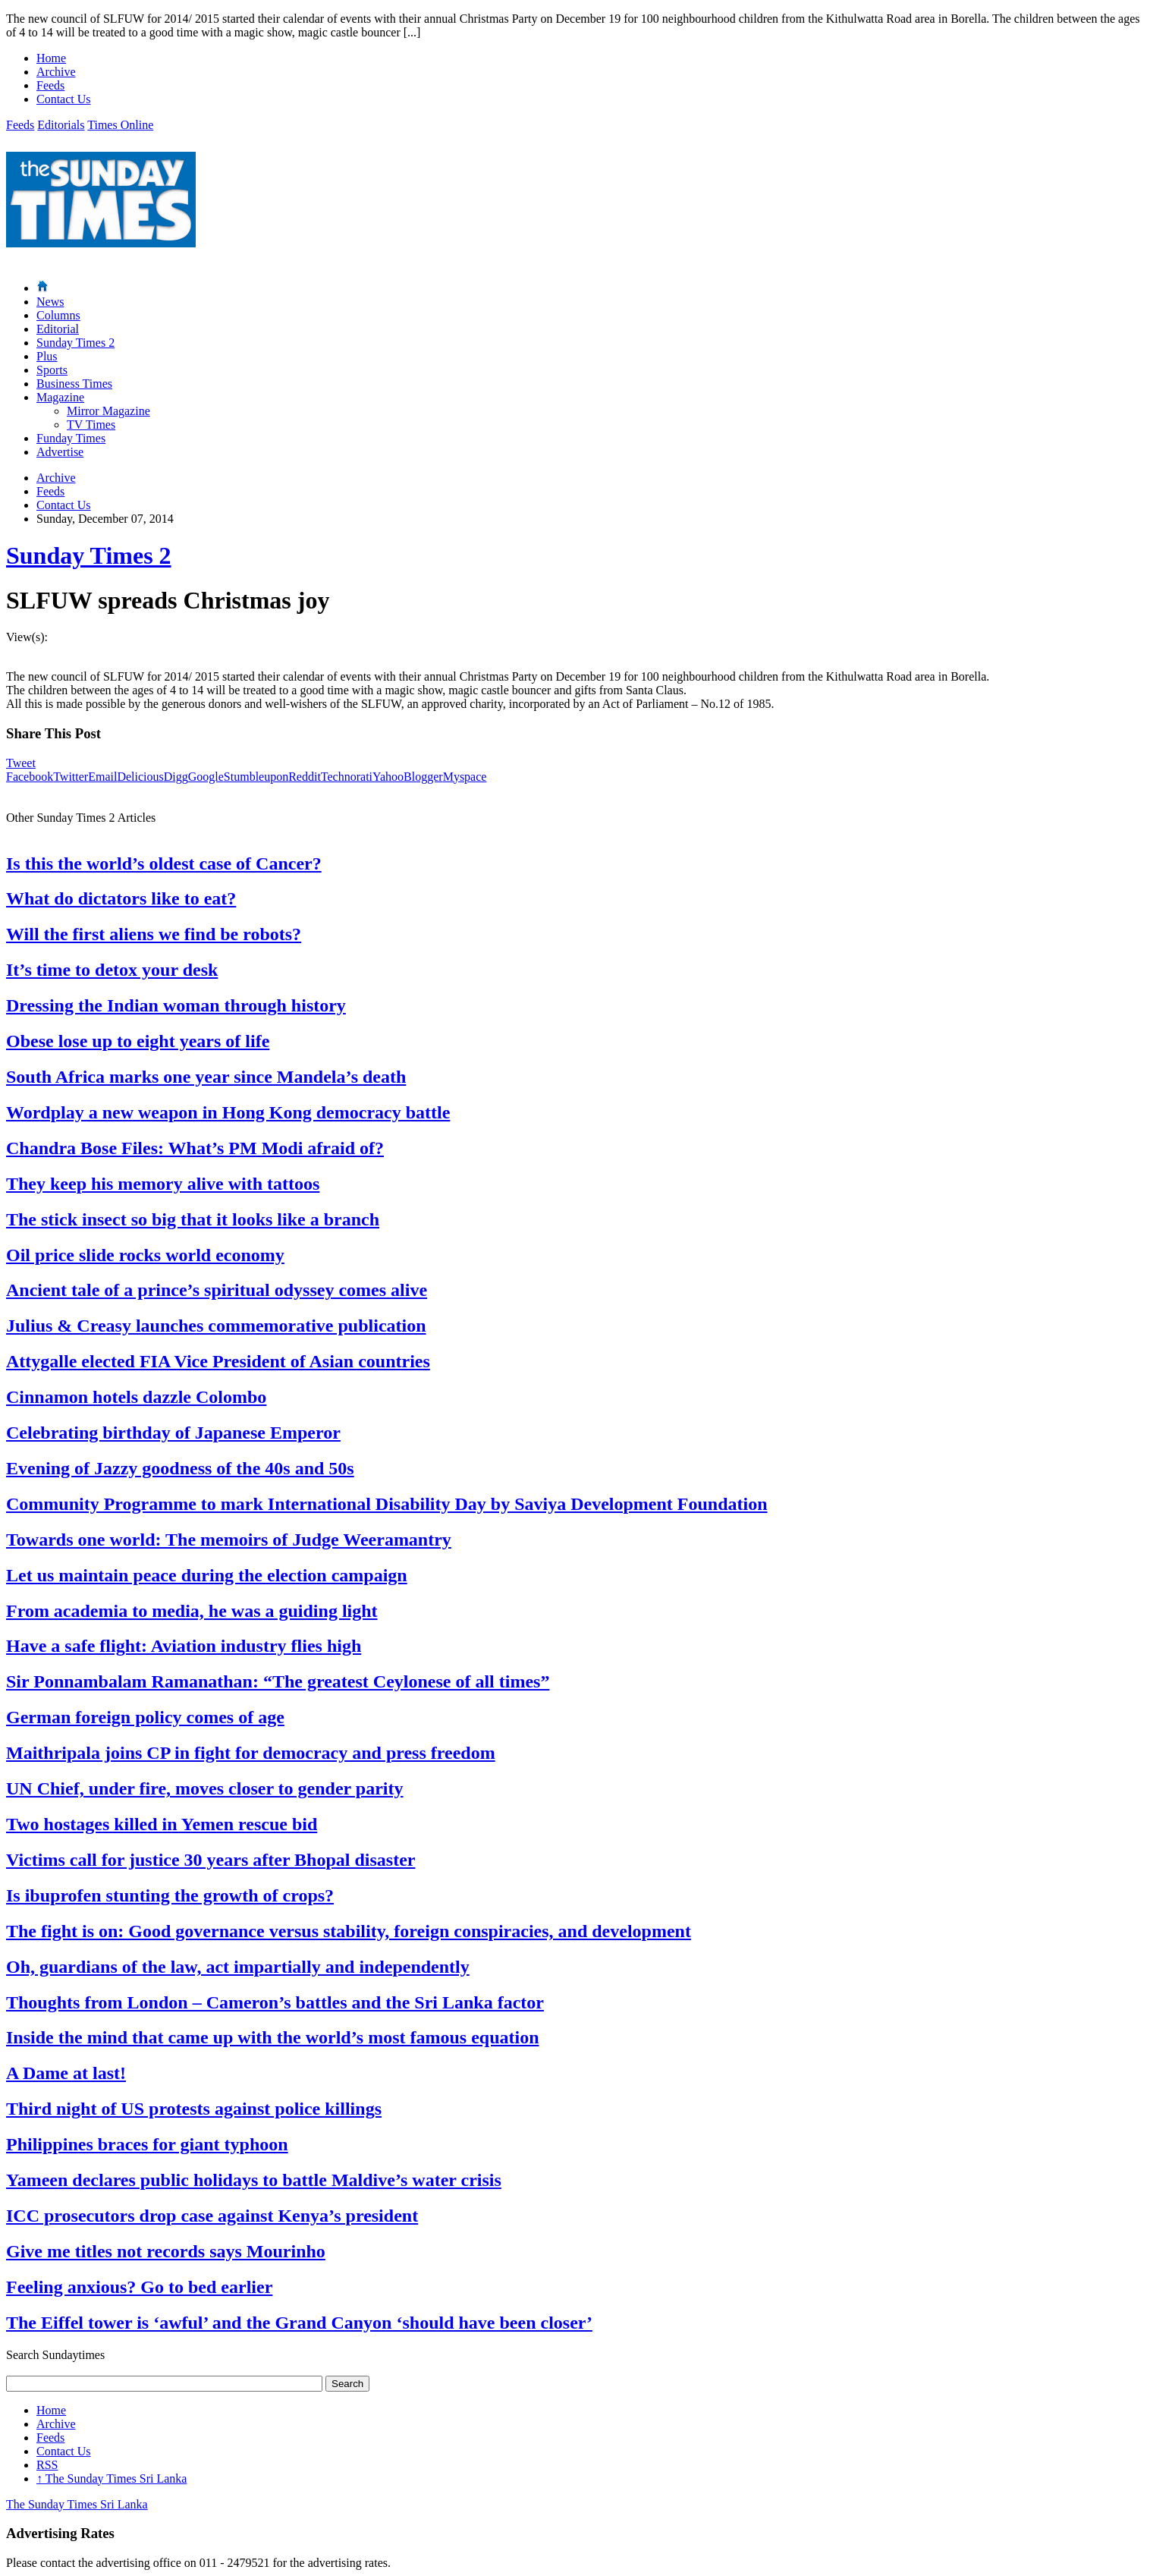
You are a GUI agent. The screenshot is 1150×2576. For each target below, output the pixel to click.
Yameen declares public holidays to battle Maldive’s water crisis (253, 2180)
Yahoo (388, 776)
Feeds (50, 85)
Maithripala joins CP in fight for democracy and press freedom (250, 1753)
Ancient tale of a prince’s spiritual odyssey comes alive (216, 1290)
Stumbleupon (256, 776)
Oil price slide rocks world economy (145, 1255)
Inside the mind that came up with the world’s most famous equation (272, 2037)
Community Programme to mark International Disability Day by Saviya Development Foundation (387, 1504)
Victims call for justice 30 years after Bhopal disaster (210, 1860)
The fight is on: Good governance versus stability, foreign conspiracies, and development (348, 1931)
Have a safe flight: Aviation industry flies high (183, 1646)
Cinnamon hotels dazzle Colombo (136, 1397)
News (50, 301)
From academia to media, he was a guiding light (192, 1611)
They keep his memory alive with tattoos (162, 1184)
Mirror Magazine (108, 410)
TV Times (91, 424)
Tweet (21, 762)
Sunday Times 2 (75, 342)
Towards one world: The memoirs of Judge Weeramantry (228, 1539)
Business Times (74, 383)
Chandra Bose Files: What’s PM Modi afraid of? (195, 1148)
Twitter (70, 776)
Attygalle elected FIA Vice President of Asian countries (218, 1361)
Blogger (423, 776)
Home (51, 58)
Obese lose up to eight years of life (137, 1041)
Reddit (304, 776)
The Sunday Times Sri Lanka (111, 2478)
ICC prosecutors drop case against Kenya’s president (212, 2215)
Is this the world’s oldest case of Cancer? (164, 863)
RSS (47, 2464)
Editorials (60, 124)
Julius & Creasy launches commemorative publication (216, 1325)
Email (102, 776)
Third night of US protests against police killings (194, 2108)
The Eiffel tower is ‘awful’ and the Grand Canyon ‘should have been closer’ (299, 2322)
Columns (58, 315)
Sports (52, 369)
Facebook (29, 776)
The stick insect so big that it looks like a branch (192, 1219)
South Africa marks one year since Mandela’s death (206, 1077)
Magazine (60, 397)
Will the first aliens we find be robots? (153, 934)
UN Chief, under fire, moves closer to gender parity (205, 1788)
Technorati (346, 776)
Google (206, 776)
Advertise (59, 451)
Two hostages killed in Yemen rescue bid (161, 1824)
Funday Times (70, 438)
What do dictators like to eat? (121, 898)
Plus (47, 356)
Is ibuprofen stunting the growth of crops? (170, 1895)
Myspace (465, 776)
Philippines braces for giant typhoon (147, 2144)
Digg (176, 776)
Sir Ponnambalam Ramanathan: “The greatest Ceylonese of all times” (277, 1681)
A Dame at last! (66, 2073)
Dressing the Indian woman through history (176, 1005)
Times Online (120, 124)
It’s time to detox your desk (112, 970)
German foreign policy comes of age (145, 1717)
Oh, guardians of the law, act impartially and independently (238, 1967)
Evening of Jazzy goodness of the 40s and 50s (180, 1468)
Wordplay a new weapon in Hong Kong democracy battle (228, 1112)
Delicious (140, 776)
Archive (56, 71)
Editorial (57, 328)
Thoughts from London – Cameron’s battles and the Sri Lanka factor (275, 2002)
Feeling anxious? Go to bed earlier (139, 2287)
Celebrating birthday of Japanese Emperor (173, 1432)
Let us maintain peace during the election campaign (206, 1575)
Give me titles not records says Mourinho (165, 2251)
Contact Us (63, 99)
